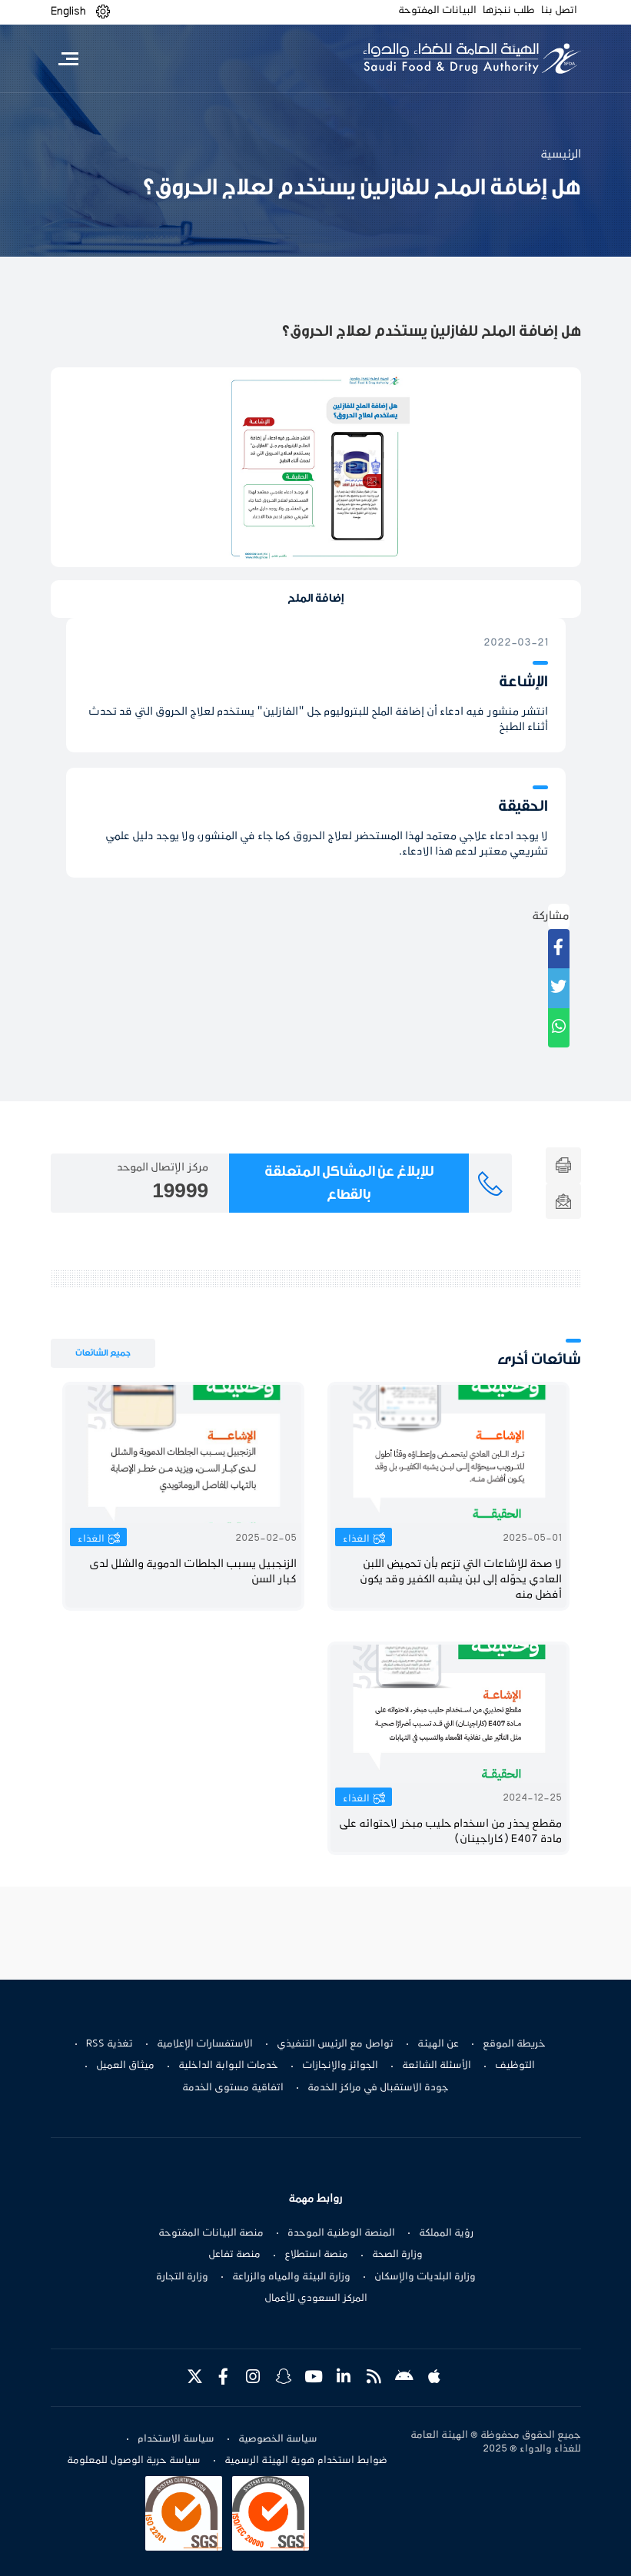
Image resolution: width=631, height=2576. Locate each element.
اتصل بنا (559, 10)
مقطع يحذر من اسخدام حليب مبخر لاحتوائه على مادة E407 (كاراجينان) (450, 1831)
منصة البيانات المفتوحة (211, 2233)
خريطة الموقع (514, 2044)
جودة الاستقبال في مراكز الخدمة (378, 2088)
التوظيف (515, 2065)
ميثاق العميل (125, 2065)
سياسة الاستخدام (176, 2439)
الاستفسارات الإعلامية (205, 2044)
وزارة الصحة (397, 2254)
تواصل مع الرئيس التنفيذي (335, 2044)
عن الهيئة (438, 2044)
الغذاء (356, 1539)
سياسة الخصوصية (277, 2439)
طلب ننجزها (509, 10)
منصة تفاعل (234, 2254)
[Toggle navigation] (69, 58)
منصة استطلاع (316, 2254)
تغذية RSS (109, 2044)
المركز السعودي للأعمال (315, 2298)
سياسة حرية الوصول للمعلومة (134, 2460)
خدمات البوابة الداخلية (228, 2065)
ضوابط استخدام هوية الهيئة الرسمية (305, 2460)
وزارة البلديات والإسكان (425, 2277)
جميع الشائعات (103, 1353)
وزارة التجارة (182, 2277)
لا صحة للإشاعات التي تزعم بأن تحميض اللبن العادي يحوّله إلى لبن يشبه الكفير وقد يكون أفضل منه (461, 1579)
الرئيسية (560, 154)
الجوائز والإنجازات (340, 2065)
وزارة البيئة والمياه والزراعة (291, 2277)
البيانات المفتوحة (437, 10)
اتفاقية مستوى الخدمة (233, 2088)
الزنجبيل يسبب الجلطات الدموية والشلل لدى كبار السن (193, 1572)
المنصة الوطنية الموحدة (341, 2233)
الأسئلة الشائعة (436, 2065)
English (68, 11)
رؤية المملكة (446, 2233)
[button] (103, 12)
